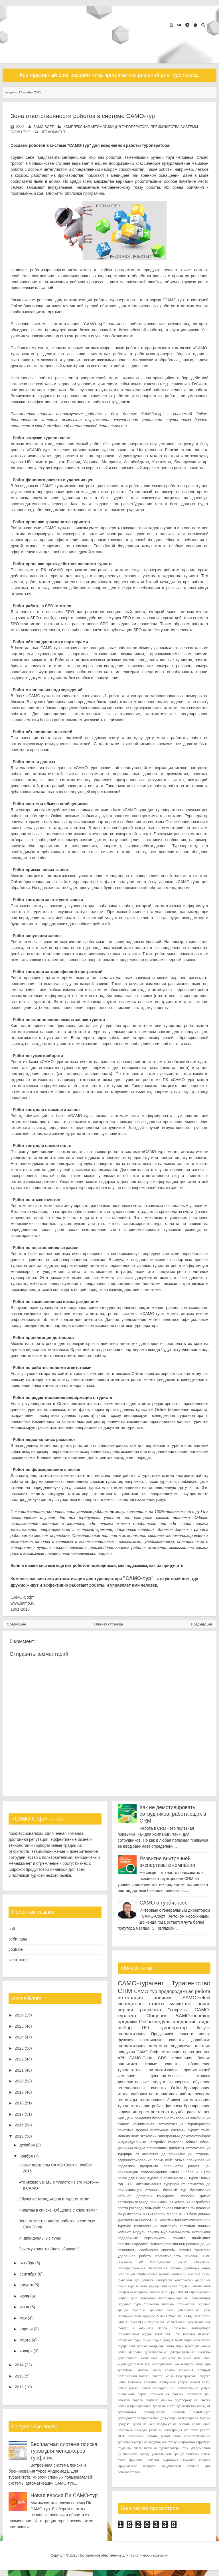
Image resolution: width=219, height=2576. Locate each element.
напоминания (201, 2286)
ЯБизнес (204, 2334)
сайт (13, 1929)
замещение (202, 2358)
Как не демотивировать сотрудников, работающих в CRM (173, 1814)
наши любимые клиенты (137, 2382)
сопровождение (154, 2172)
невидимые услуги (173, 2382)
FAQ (189, 2316)
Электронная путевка (164, 2268)
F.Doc (205, 2172)
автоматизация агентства (142, 2046)
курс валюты (137, 2286)
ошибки (154, 2292)
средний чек (157, 2442)
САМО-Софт (141, 2058)
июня (24, 2307)
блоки (158, 2160)
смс (144, 2442)
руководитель (140, 2208)
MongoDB (174, 2214)
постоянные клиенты (162, 2040)
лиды (204, 2021)
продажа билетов (148, 2244)
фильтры (176, 2148)
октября (26, 2263)
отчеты (156, 2003)
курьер (154, 2286)
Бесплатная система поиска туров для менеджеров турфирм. (64, 2451)
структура (203, 2442)
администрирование (135, 2160)
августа (26, 2285)
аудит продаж (163, 2340)
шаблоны (190, 2172)
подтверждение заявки (192, 2400)
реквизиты (135, 2436)
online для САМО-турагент (140, 2178)
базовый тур (174, 2190)
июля (24, 2296)
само (177, 2436)
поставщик (166, 2298)
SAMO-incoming (193, 2015)
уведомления (200, 2448)
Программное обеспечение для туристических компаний (123, 2555)
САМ (158, 2334)
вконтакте (18, 1959)
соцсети (186, 2034)
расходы (141, 2430)
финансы (173, 2106)
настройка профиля (132, 2292)
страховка (187, 2442)
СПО (129, 2184)
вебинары (18, 1939)
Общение (157, 2015)
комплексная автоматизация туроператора (106, 127)
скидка (139, 2148)
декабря (27, 2145)
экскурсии (148, 2136)
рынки (165, 2436)
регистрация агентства (181, 2430)
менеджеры (131, 2003)
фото (121, 2460)
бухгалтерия (200, 2190)
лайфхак (204, 2370)
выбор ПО (133, 2027)
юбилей (204, 2460)
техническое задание (193, 2304)
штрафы (134, 2214)
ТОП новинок (184, 2334)
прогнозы (125, 2244)
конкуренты (166, 2196)
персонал (203, 2292)
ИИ (141, 2262)
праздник (203, 2406)
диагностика (128, 2220)
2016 (19, 2125)
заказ (187, 2358)
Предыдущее (201, 1624)
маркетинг (181, 2003)
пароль (137, 2400)
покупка (179, 2238)
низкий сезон (200, 2382)
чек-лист (188, 2460)
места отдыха (179, 2286)
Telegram (152, 2322)
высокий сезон (199, 2274)
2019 (19, 2092)
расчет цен (199, 2166)
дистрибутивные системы (190, 2352)
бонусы (203, 2028)
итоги (123, 2094)
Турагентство (191, 1983)
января (26, 2351)
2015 (19, 2136)
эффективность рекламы (177, 2256)
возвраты (179, 2274)
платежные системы (167, 2130)
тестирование (152, 2100)
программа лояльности (161, 2166)
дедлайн (135, 2352)
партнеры (126, 2202)
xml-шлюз (146, 2328)
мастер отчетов (151, 2376)
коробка (187, 2196)
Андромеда (181, 2046)
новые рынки (128, 2388)
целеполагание (188, 2310)
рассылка (150, 2009)
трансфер (202, 2250)
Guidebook (156, 2214)
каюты (170, 2370)
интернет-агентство (151, 2112)
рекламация (128, 2172)
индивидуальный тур (134, 2364)
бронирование (197, 2106)
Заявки (204, 2058)
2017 (19, 2114)
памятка (124, 2400)
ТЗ (186, 2214)
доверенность (128, 2358)
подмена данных (159, 2400)
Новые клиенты (163, 2064)
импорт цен (148, 2220)
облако (192, 2142)
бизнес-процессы (188, 2340)
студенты (124, 2448)
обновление (199, 2064)
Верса (162, 2328)
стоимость (151, 2304)
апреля (26, 2329)
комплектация (145, 2226)
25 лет (160, 2316)
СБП (168, 2334)
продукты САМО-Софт (139, 2052)
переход (142, 2202)
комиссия (186, 2370)
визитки (165, 2274)
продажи (127, 2021)
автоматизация (132, 2034)
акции (147, 2340)
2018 (19, 2103)
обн (172, 2388)
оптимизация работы (166, 2394)
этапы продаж (143, 2316)
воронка (182, 2118)
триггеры (138, 2310)
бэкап (206, 2340)
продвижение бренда (173, 2424)
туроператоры (169, 2448)
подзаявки (126, 2166)
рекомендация (198, 2244)
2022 (19, 2059)
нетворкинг (201, 2232)
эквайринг (125, 2316)
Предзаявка (162, 2034)
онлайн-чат (126, 2394)
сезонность (127, 2250)
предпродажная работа (184, 1991)
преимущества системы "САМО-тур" (177, 2412)
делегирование (156, 2352)
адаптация (191, 2268)
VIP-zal (172, 2322)
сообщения (148, 2250)
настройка (153, 2106)
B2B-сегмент (175, 2316)
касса (157, 2370)
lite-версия (202, 2322)
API (121, 2058)
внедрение (185, 2021)
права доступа (196, 2052)
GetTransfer (202, 2316)
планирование (198, 2160)
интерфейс (164, 2280)
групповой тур (129, 2280)
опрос (142, 2394)
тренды (123, 2310)
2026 (19, 2015)
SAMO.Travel (127, 2322)
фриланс (135, 2460)
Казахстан (179, 2328)
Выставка (125, 2262)
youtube (16, 1949)
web (121, 2118)
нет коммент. (53, 132)
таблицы (168, 2304)
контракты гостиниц (177, 2226)
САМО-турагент (141, 1983)
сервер (136, 2442)
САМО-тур (145, 1991)
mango (122, 2328)
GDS (162, 2058)
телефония (182, 2058)
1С (144, 2214)
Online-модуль (155, 2021)
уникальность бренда (168, 2454)
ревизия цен (175, 2244)
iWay (190, 2322)
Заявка (173, 2100)
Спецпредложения (131, 2268)
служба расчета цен (190, 2112)
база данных (199, 2214)
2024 (19, 2037)
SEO (141, 2322)
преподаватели (129, 2418)
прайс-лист (201, 2238)
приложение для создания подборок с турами (175, 2418)
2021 (19, 2070)
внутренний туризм (132, 2346)
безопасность (163, 2118)
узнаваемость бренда (134, 2454)
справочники (157, 2148)
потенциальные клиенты (142, 2088)
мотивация (172, 2052)
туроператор (173, 2027)
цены (206, 2310)
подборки (138, 2094)
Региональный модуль (135, 2334)
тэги (185, 2448)
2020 (19, 2081)
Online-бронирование (190, 2088)
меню (169, 2376)
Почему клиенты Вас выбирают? (49, 2249)
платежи (202, 2046)
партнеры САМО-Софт (178, 2292)
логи (163, 2286)
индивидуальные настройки (142, 2142)
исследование (162, 2364)
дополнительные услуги (141, 2082)
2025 (19, 2026)
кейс (169, 2160)
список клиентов (175, 2208)
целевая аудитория (162, 2460)
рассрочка (125, 2430)
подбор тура (127, 2298)
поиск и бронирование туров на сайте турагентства (157, 2406)
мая (23, 2318)
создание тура (129, 2304)
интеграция (130, 1997)
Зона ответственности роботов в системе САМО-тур (87, 115)
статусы (173, 2442)
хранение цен (161, 2310)
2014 (19, 2365)
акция (206, 2268)
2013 (19, 2376)
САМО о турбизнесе (164, 1903)
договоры (144, 2196)
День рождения (138, 2118)
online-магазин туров (180, 2178)
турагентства (130, 2070)
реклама (202, 2094)
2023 (19, 2048)
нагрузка (204, 2376)
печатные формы (133, 2130)
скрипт (193, 2130)
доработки (200, 2040)
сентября (27, 2274)
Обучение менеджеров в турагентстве (54, 2199)
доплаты (148, 2280)
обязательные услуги (194, 2388)
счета (174, 2172)
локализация (127, 2376)
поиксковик (147, 2298)
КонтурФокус (200, 2328)
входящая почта (161, 2346)
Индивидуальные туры (40, 2238)
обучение (201, 2082)
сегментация (201, 2298)
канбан (143, 2370)
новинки (163, 1997)
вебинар (125, 2196)
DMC (206, 2256)
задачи (124, 2112)
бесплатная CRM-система (137, 2274)
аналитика (127, 2064)
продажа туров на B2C (136, 2424)
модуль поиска (146, 2232)
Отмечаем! (202, 2262)
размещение (201, 2424)
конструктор (183, 2280)
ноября (26, 2156)
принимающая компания (169, 2202)
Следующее (16, 1624)
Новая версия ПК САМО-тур (64, 2495)
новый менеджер (154, 2388)
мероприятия (185, 2376)
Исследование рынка (168, 2262)
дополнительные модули (180, 2076)
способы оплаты (176, 2250)
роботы (152, 2436)
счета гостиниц (145, 2448)
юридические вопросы (137, 2466)
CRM (125, 1990)
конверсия (179, 2082)
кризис (204, 2196)
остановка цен (198, 2394)
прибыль (183, 2298)
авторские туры (129, 2340)
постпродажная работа (171, 2094)
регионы (155, 2430)
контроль (175, 2142)
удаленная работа (134, 2256)
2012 (19, 2387)
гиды (179, 2346)
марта (25, 2340)
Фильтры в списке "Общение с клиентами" (58, 2210)
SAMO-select (196, 1997)
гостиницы (127, 2100)
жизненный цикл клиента (161, 2358)
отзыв (179, 2160)
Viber (182, 2322)
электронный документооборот (184, 2136)
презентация (127, 2412)
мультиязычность (175, 2232)
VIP (162, 2322)
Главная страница (108, 1624)
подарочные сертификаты (142, 2238)
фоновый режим (198, 2454)
